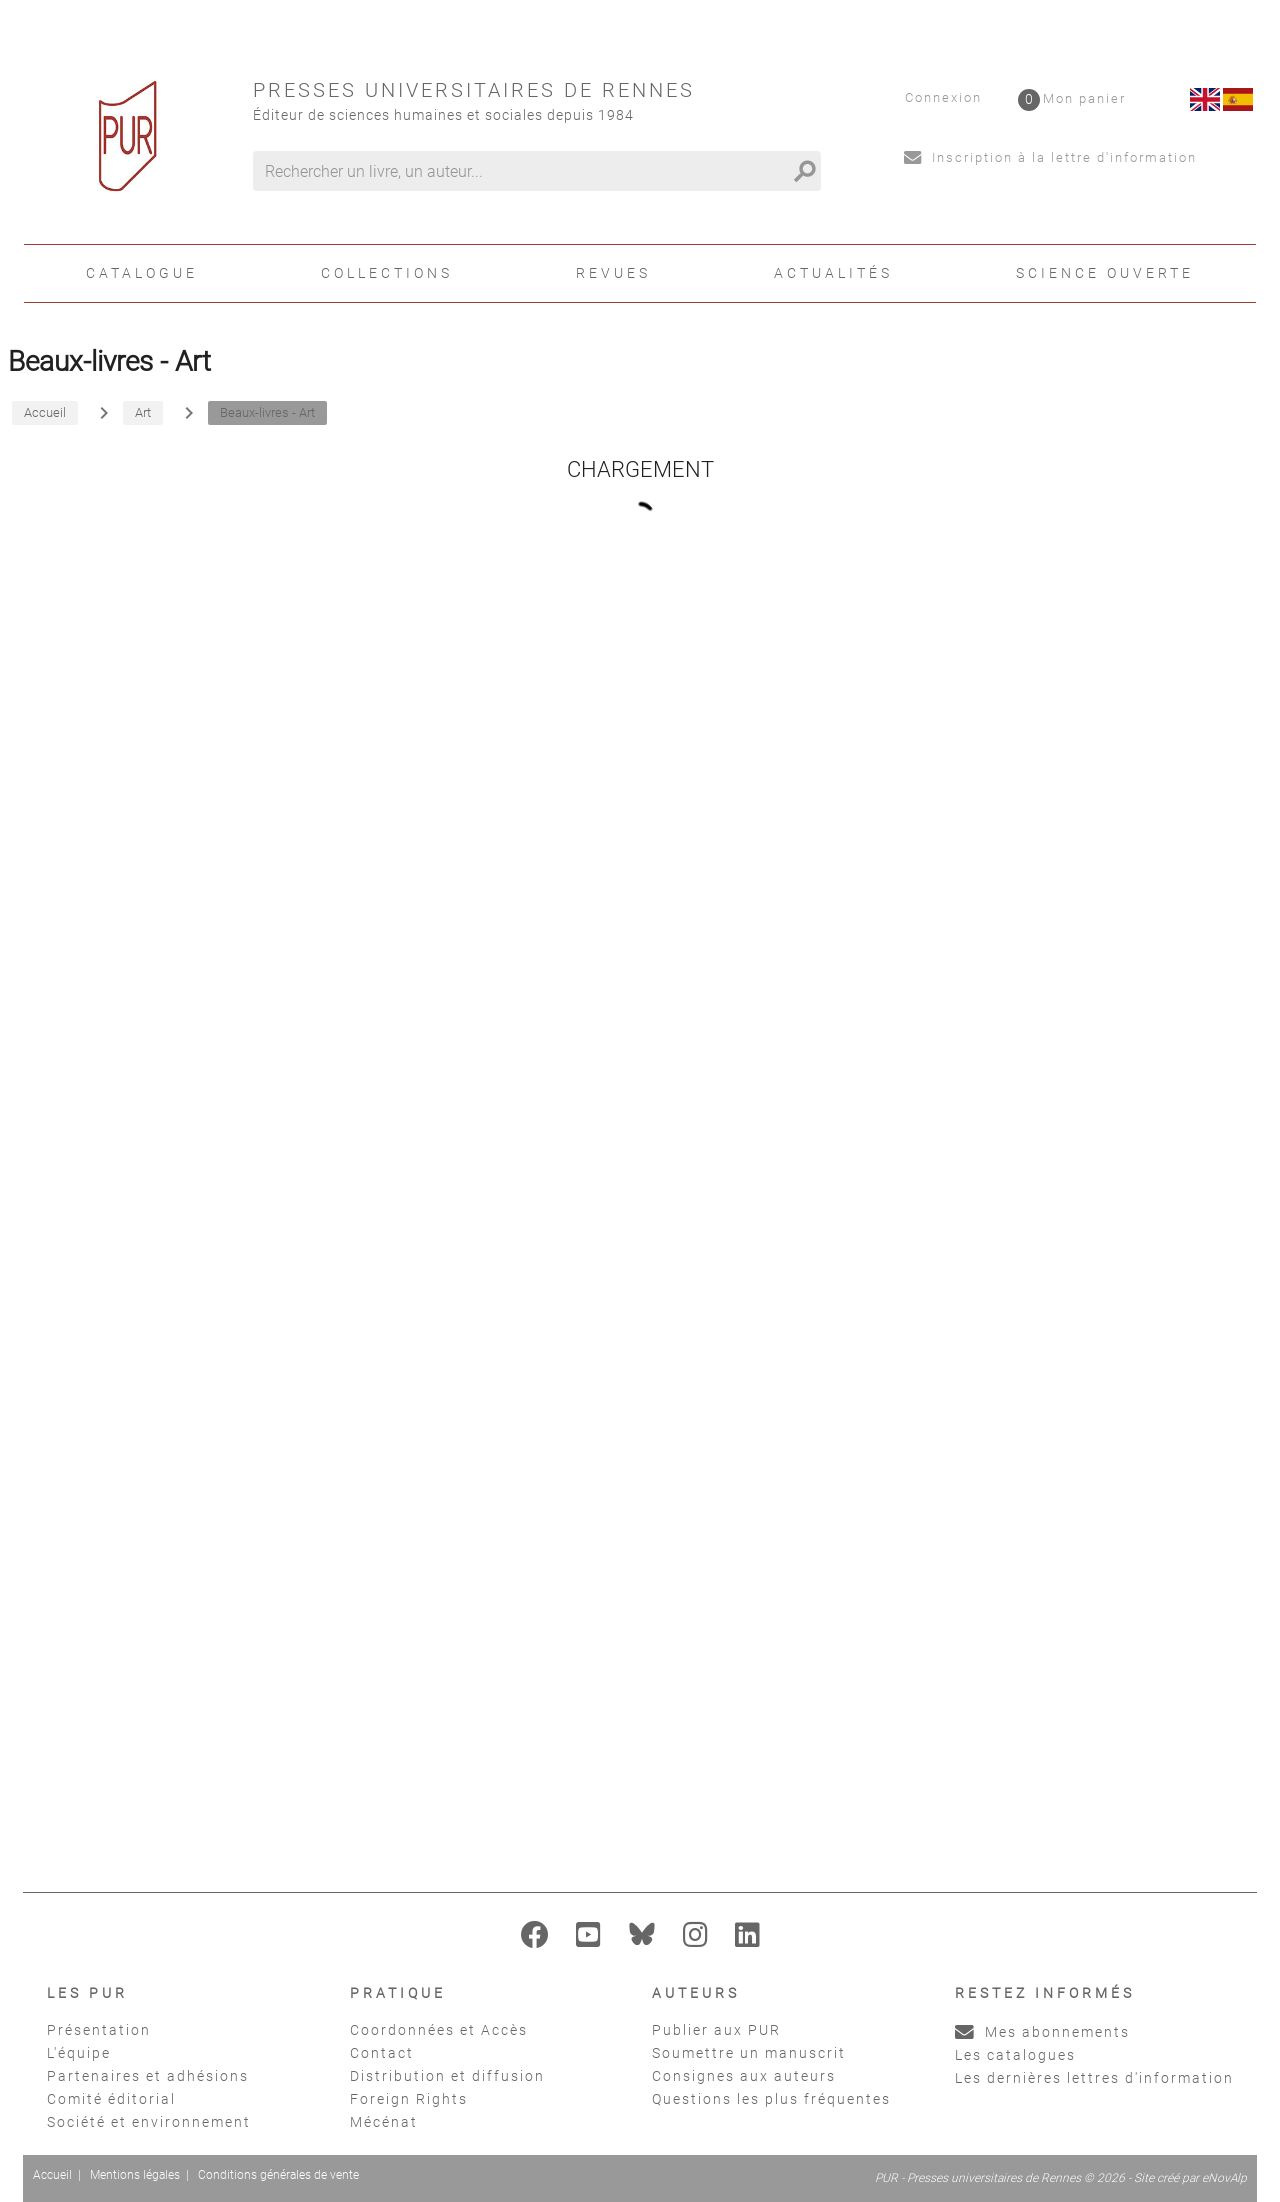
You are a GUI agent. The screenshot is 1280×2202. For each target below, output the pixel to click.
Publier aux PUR (716, 2030)
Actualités (833, 273)
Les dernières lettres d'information (1094, 2078)
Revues (613, 273)
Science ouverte (1105, 273)
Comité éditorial (111, 2099)
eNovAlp (1224, 2178)
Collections (387, 273)
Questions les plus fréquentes (771, 2099)
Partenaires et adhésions (148, 2076)
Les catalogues (1015, 2055)
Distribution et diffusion (447, 2076)
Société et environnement (149, 2122)
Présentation (99, 2030)
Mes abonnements (1042, 2032)
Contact (382, 2053)
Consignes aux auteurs (744, 2076)
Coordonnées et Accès (439, 2030)
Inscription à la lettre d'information (1050, 157)
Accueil (52, 2175)
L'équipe (79, 2053)
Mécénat (384, 2122)
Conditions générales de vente (278, 2175)
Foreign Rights (409, 2099)
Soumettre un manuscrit (749, 2053)
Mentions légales (135, 2175)
